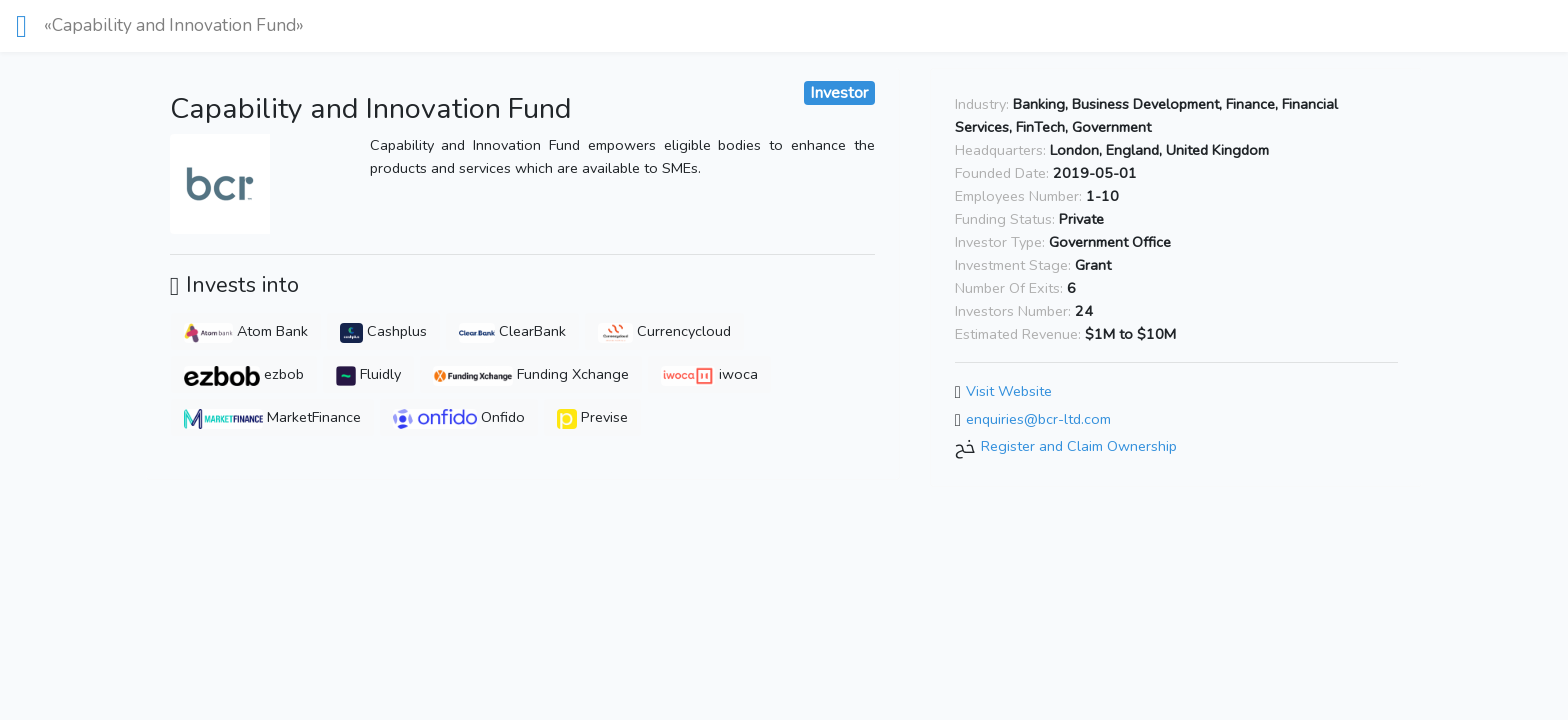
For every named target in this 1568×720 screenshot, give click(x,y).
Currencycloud (664, 331)
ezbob (244, 374)
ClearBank (512, 331)
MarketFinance (272, 417)
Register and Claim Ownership (1079, 447)
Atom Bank (246, 331)
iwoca (709, 374)
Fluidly (368, 374)
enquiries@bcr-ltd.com (1038, 419)
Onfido (459, 417)
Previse (592, 417)
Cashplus (384, 331)
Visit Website (1009, 391)
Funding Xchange (531, 374)
